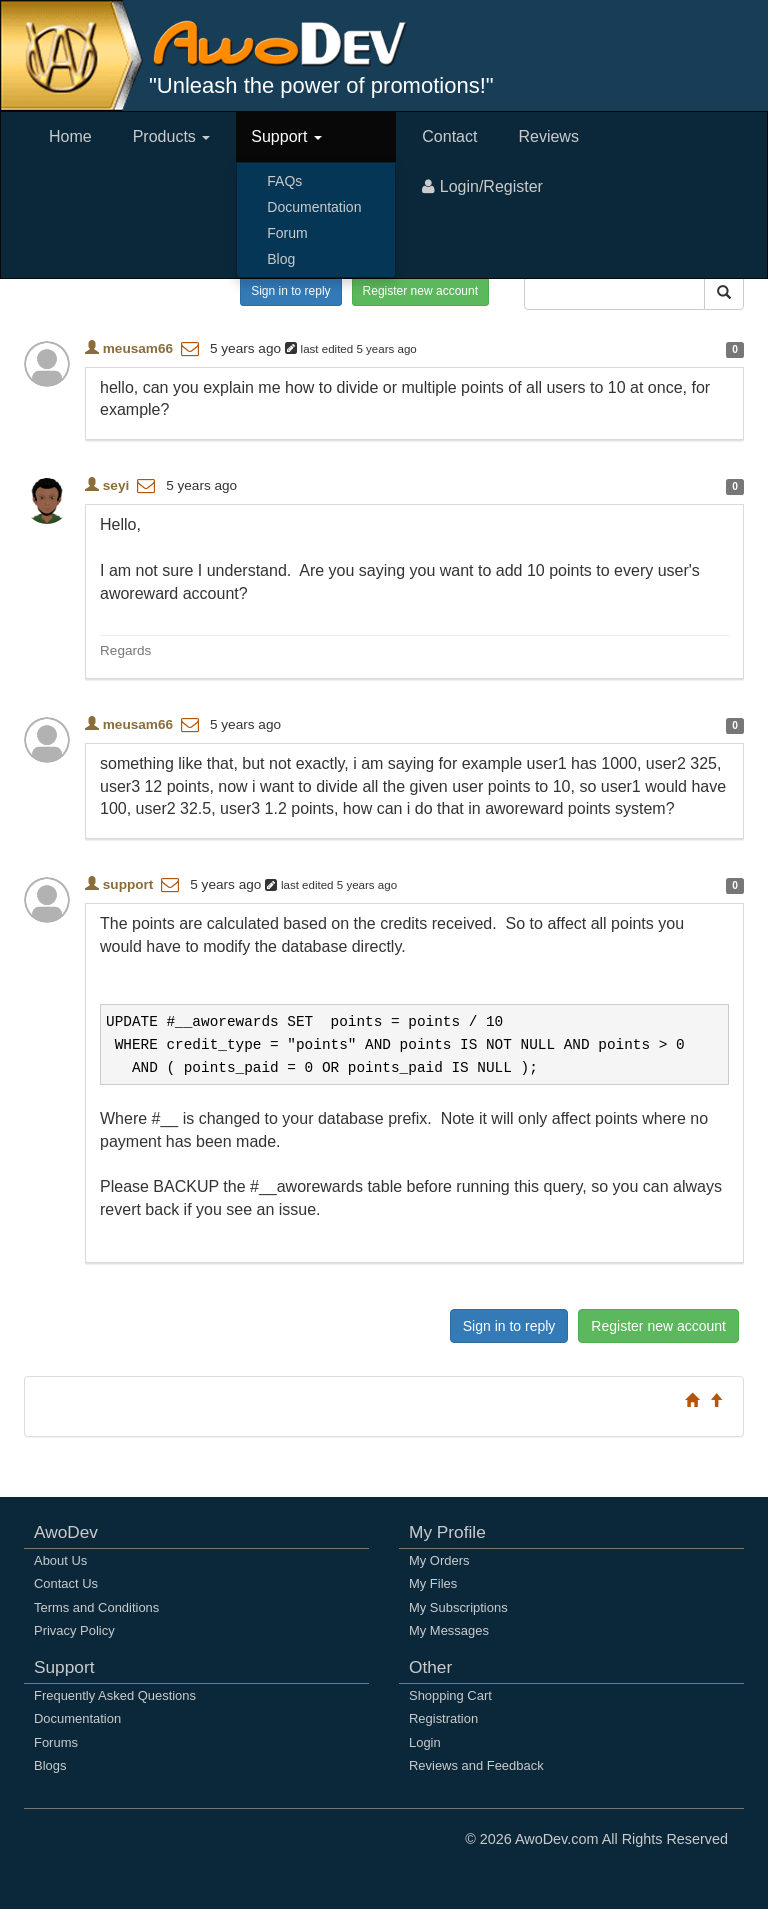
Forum (287, 233)
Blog (281, 259)
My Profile (447, 1532)
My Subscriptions (458, 1607)
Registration (443, 1718)
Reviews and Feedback (476, 1765)
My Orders (439, 1560)
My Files (433, 1583)
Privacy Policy (74, 1630)
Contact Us (66, 1583)
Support (286, 136)
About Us (60, 1560)
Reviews (548, 136)
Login (425, 1742)
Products (172, 136)
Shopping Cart (450, 1695)
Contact (449, 136)
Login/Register (482, 186)
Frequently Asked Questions (115, 1695)
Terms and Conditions (96, 1607)
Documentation (314, 207)
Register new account (420, 291)
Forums (56, 1742)
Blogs (50, 1765)
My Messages (449, 1630)
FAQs (284, 181)
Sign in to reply (290, 291)
